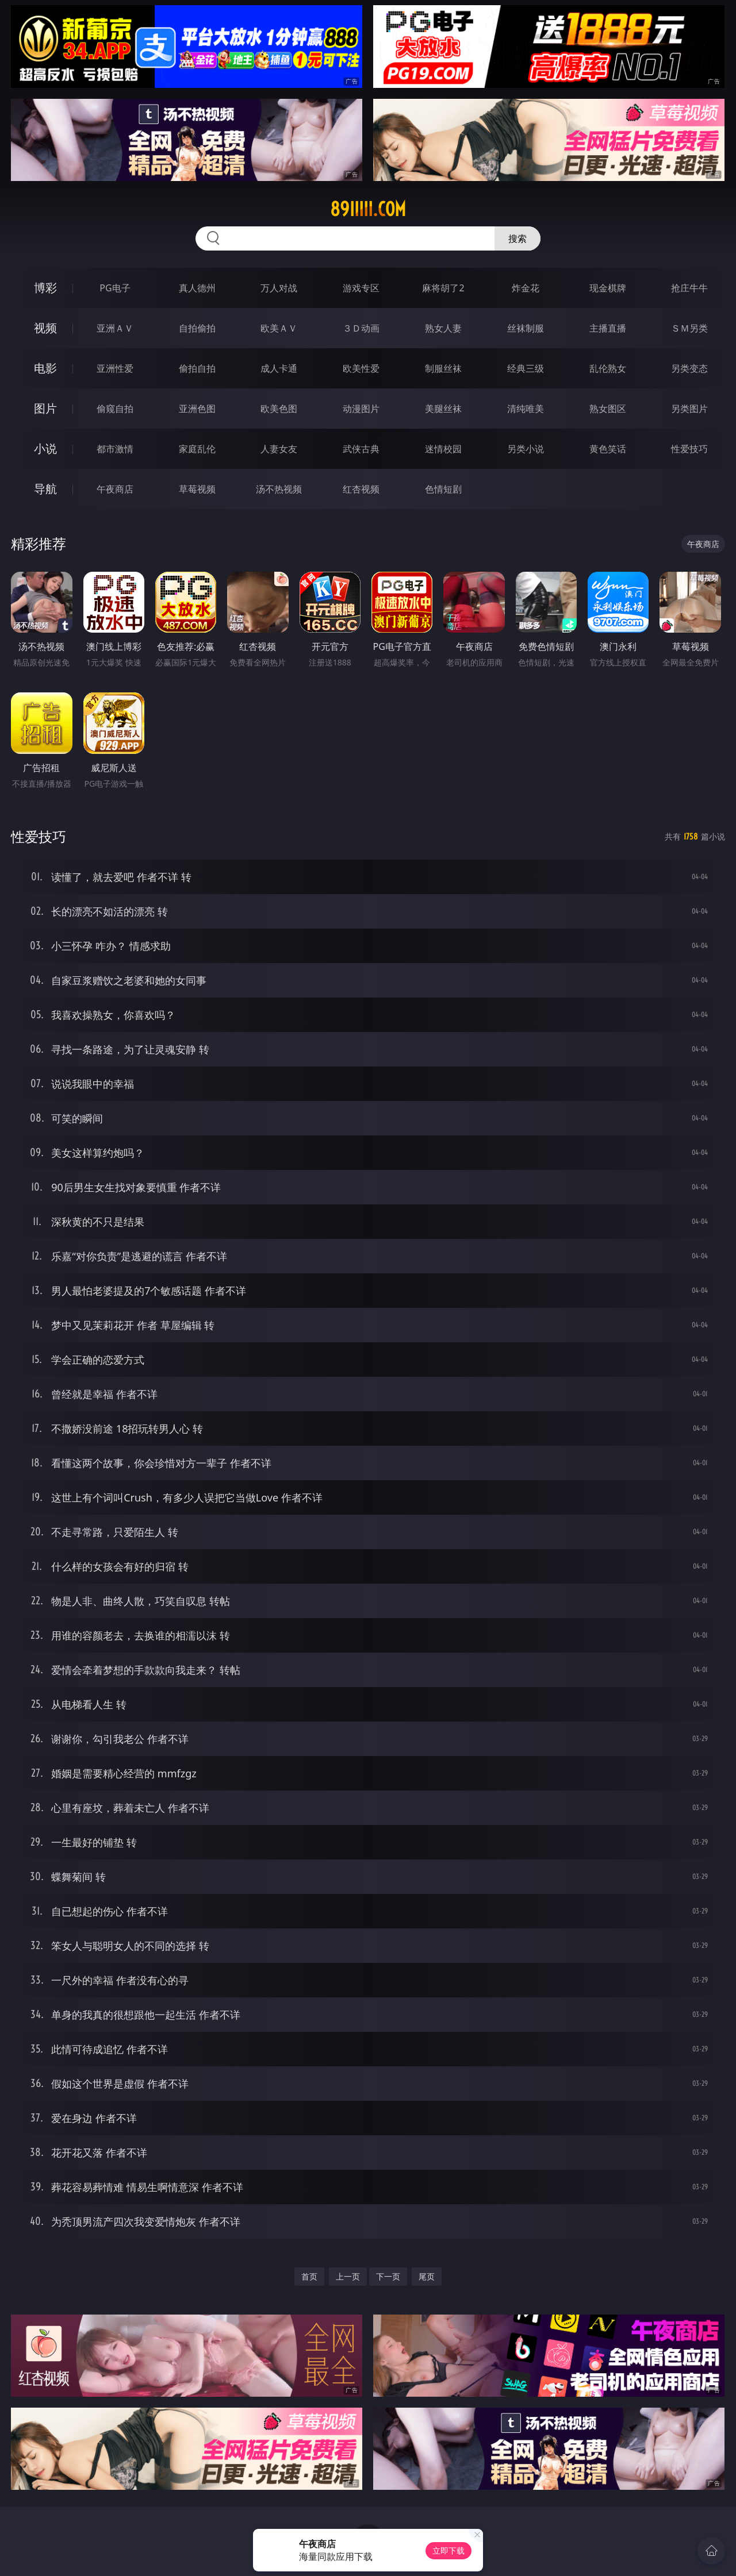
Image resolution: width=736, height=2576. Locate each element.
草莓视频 (197, 489)
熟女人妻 (443, 328)
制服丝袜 (443, 368)
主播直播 (607, 328)
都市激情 (115, 448)
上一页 (348, 2276)
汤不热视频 (279, 489)
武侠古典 (361, 448)
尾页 (427, 2276)
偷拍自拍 (197, 368)
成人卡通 (278, 368)
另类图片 (689, 408)
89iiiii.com (368, 209)
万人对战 (278, 288)
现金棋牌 (607, 288)
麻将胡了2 (443, 288)
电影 (45, 368)
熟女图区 (607, 408)
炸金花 (525, 288)
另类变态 (689, 368)
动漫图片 (361, 408)
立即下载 (448, 2550)
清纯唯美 (525, 408)
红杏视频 (361, 489)
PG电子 (114, 288)
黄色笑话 (607, 448)
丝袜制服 (525, 328)
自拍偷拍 (197, 328)
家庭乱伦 (197, 448)
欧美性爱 (361, 368)
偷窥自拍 (115, 408)
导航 (45, 488)
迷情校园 (443, 448)
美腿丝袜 (443, 408)
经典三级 (525, 368)
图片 (45, 408)
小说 (45, 448)
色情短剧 (443, 489)
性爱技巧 (689, 448)
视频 (45, 328)
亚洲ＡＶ (115, 328)
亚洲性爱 (115, 368)
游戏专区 (361, 288)
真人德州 (197, 288)
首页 (309, 2276)
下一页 (388, 2276)
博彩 (45, 287)
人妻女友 (278, 448)
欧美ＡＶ (278, 328)
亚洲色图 (197, 408)
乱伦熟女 (607, 368)
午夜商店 (115, 489)
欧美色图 (278, 408)
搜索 (517, 238)
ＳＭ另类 (689, 328)
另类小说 (525, 448)
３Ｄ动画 (361, 328)
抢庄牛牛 (689, 288)
